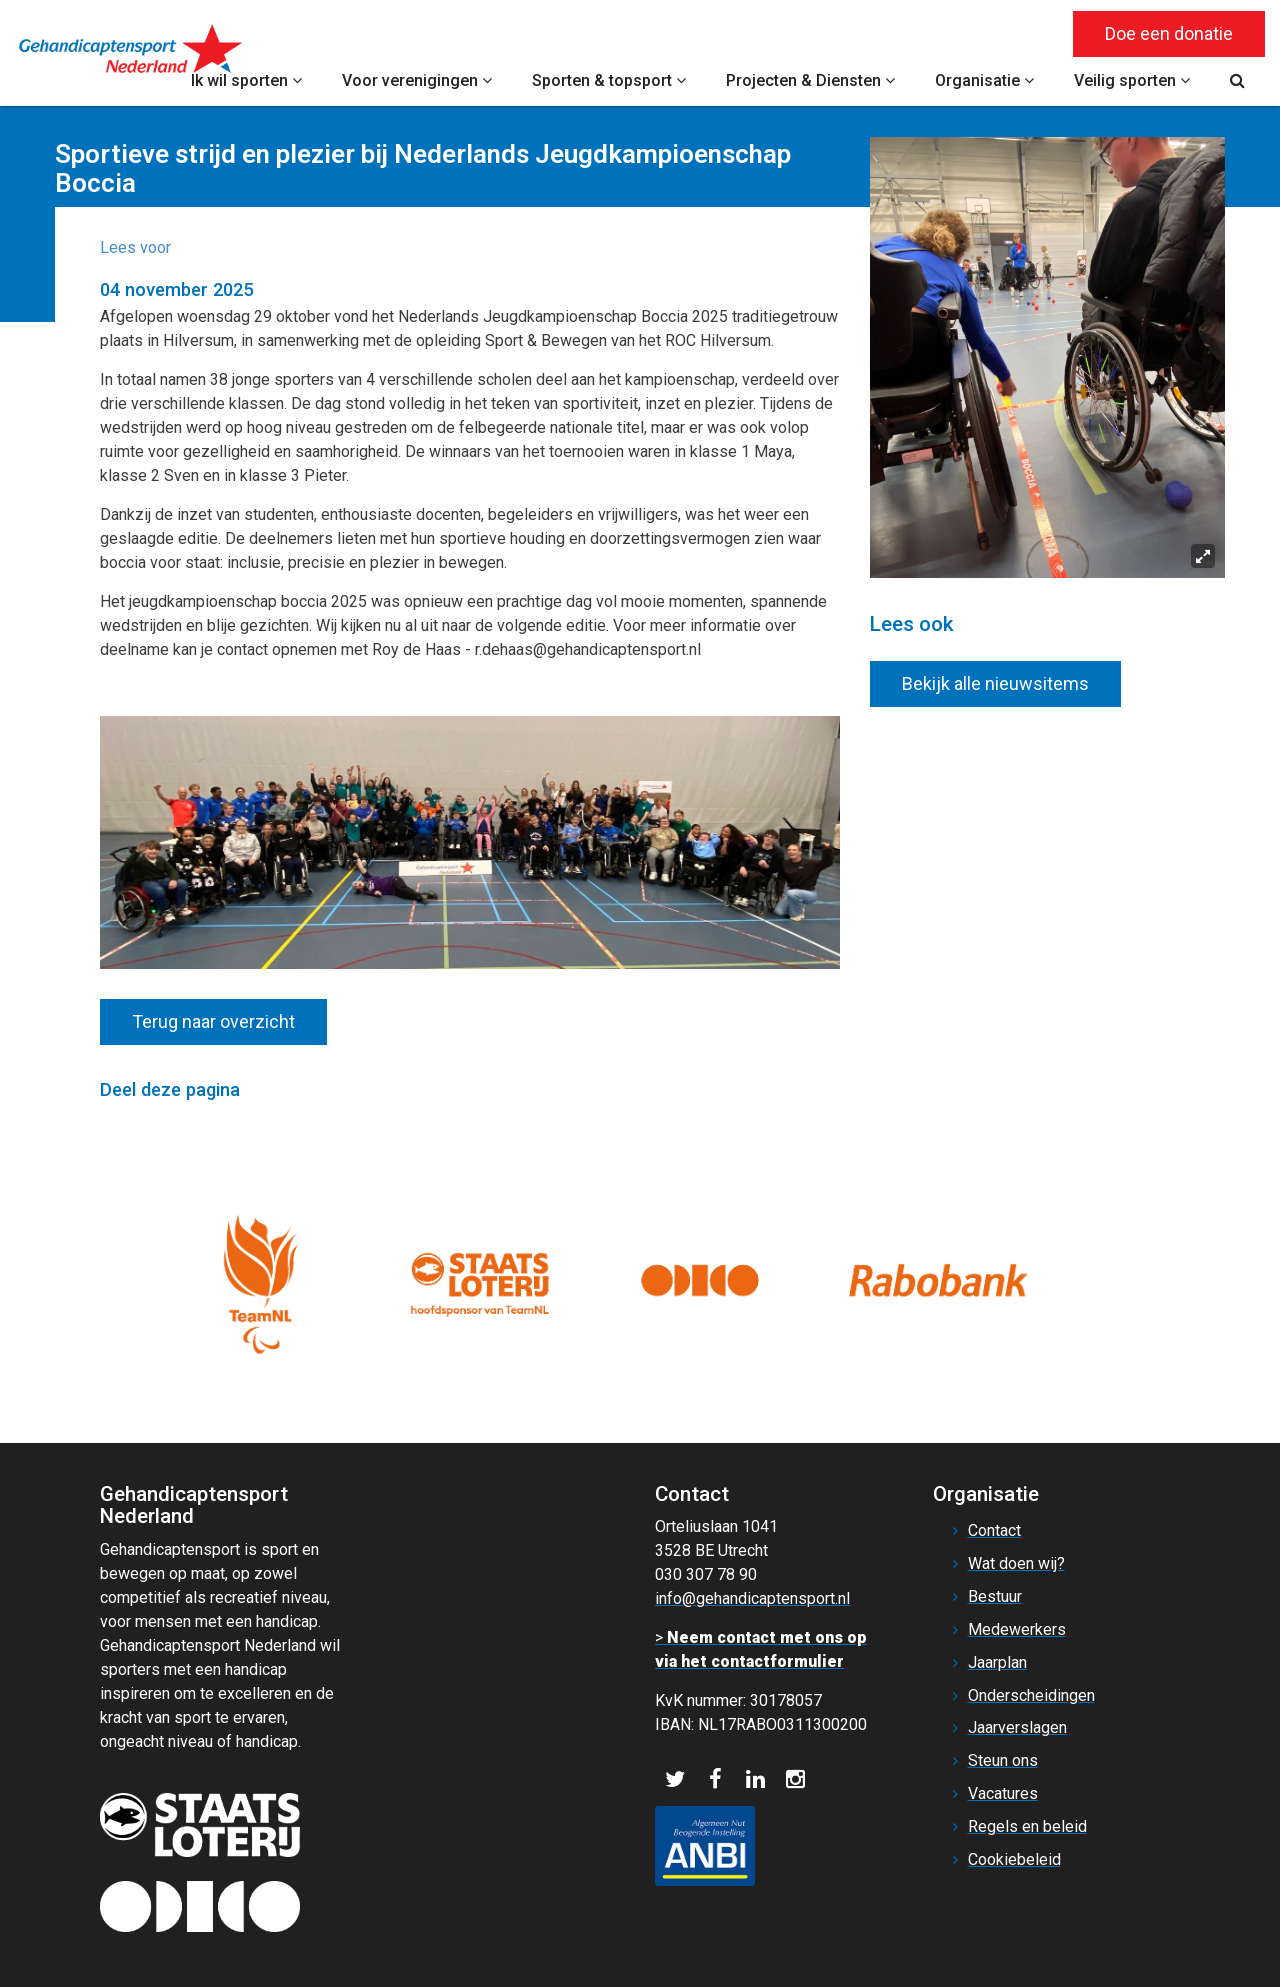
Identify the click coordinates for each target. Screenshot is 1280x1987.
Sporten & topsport (609, 80)
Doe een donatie (1169, 33)
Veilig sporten (1132, 80)
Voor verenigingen (417, 80)
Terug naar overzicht (213, 1021)
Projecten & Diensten (810, 80)
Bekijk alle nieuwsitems (995, 683)
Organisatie (984, 80)
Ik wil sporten (246, 80)
